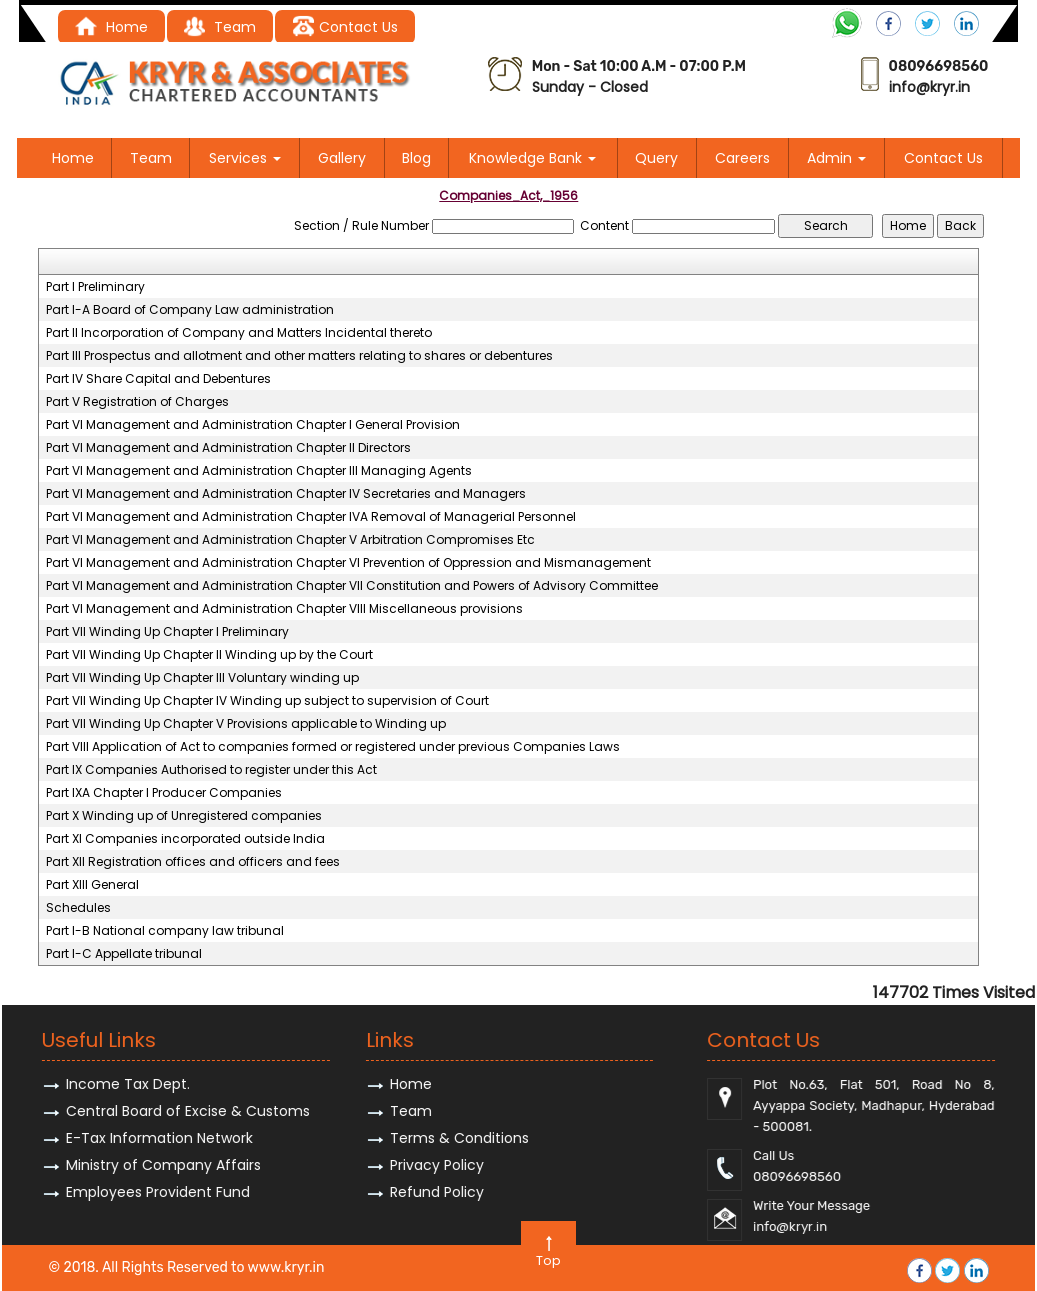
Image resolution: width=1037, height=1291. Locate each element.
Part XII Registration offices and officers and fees (193, 862)
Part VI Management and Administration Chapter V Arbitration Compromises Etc (290, 540)
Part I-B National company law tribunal (165, 931)
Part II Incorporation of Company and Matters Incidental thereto (239, 333)
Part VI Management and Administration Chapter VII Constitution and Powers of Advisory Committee (352, 586)
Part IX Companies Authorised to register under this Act (211, 770)
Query (656, 158)
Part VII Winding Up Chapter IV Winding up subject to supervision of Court (267, 701)
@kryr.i (938, 87)
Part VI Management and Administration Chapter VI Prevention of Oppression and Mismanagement (348, 563)
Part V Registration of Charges (137, 402)
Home (111, 27)
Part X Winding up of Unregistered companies (184, 816)
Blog (416, 158)
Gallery (342, 158)
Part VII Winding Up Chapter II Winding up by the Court (209, 655)
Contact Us (344, 27)
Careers (742, 158)
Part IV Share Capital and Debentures (158, 379)
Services (245, 158)
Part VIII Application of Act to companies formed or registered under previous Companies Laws (333, 747)
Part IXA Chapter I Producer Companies (164, 793)
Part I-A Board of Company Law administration (190, 310)
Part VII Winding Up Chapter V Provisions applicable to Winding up (246, 724)
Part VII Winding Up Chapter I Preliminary (167, 632)
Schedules (78, 908)
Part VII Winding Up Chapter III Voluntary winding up (202, 678)
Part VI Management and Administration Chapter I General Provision (253, 425)
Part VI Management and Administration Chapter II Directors (228, 448)
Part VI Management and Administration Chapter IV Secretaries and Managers (286, 494)
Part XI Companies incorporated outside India (185, 839)
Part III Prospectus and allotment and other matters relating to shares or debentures (299, 356)
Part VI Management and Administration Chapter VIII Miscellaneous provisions (284, 609)
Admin (836, 158)
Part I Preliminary (95, 287)
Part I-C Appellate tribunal (124, 954)
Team (151, 158)
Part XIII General (92, 885)
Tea (212, 27)
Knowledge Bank (532, 158)
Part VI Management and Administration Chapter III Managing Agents (259, 471)
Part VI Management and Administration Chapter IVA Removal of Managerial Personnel (311, 517)
